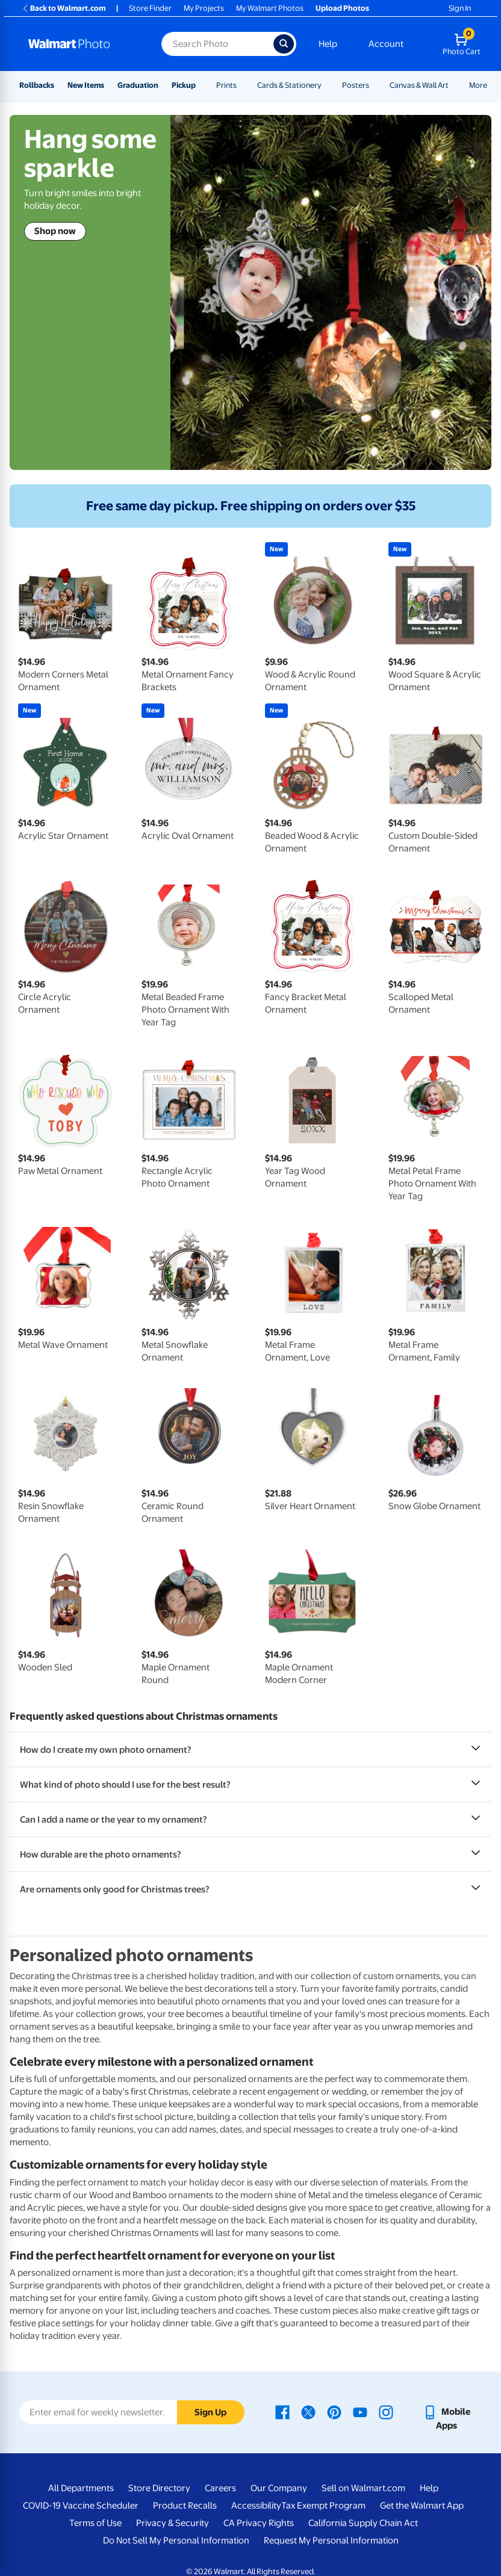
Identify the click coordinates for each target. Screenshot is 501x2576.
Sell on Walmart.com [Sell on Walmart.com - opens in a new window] (363, 2488)
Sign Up (210, 2412)
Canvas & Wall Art (419, 85)
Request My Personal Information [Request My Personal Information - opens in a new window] (331, 2540)
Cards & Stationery (289, 85)
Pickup (184, 85)
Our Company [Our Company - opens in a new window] (278, 2488)
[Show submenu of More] (492, 85)
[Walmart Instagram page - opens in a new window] (386, 2411)
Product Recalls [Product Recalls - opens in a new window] (185, 2505)
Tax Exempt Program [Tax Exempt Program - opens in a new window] (323, 2505)
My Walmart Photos (269, 8)
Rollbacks (36, 85)
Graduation (137, 85)
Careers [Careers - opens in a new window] (220, 2488)
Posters (355, 85)
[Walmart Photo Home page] (81, 44)
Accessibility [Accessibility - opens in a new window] (256, 2505)
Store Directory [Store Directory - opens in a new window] (159, 2488)
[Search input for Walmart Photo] (217, 44)
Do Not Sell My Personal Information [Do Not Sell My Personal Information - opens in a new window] (176, 2540)
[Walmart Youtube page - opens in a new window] (360, 2411)
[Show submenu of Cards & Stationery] (327, 85)
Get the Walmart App (422, 2505)
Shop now (55, 231)
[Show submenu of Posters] (374, 85)
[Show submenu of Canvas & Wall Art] (454, 85)
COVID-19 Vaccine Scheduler (80, 2505)
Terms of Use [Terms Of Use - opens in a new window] (95, 2523)
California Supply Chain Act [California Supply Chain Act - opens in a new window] (363, 2523)
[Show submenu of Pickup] (201, 85)
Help (328, 44)
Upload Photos (342, 8)
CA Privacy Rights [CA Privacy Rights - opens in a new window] (258, 2523)
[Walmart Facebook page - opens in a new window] (282, 2411)
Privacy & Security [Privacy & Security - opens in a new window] (172, 2523)
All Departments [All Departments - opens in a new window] (81, 2488)
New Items (85, 85)
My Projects (204, 8)
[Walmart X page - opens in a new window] (308, 2411)
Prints (226, 85)
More (478, 85)
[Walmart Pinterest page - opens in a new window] (334, 2411)
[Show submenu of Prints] (242, 85)
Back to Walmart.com (63, 8)
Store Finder (150, 8)
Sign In (460, 8)
